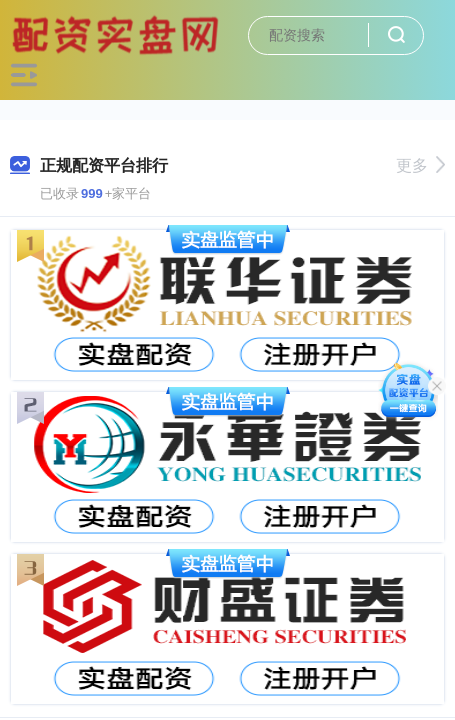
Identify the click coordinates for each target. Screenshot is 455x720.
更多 (420, 165)
